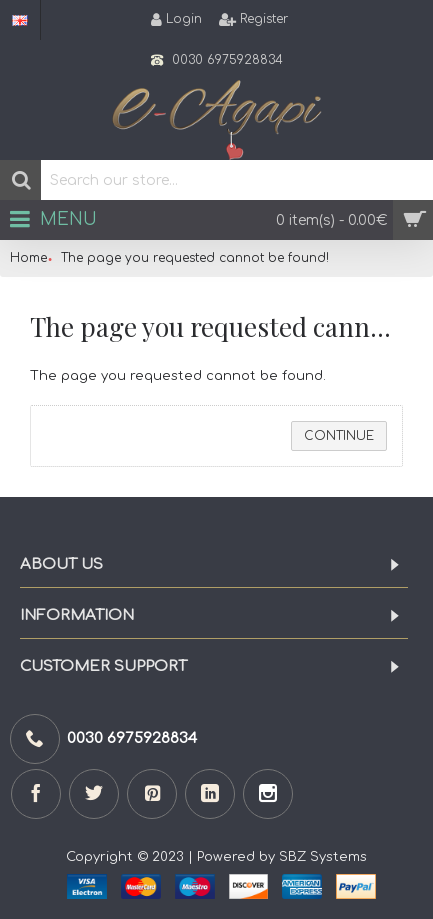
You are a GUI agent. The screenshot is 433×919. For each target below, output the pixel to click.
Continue (339, 436)
